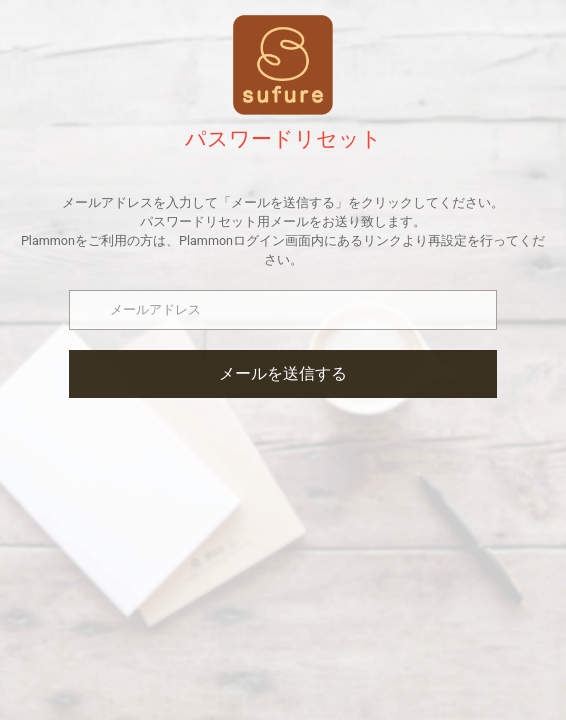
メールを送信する (283, 373)
